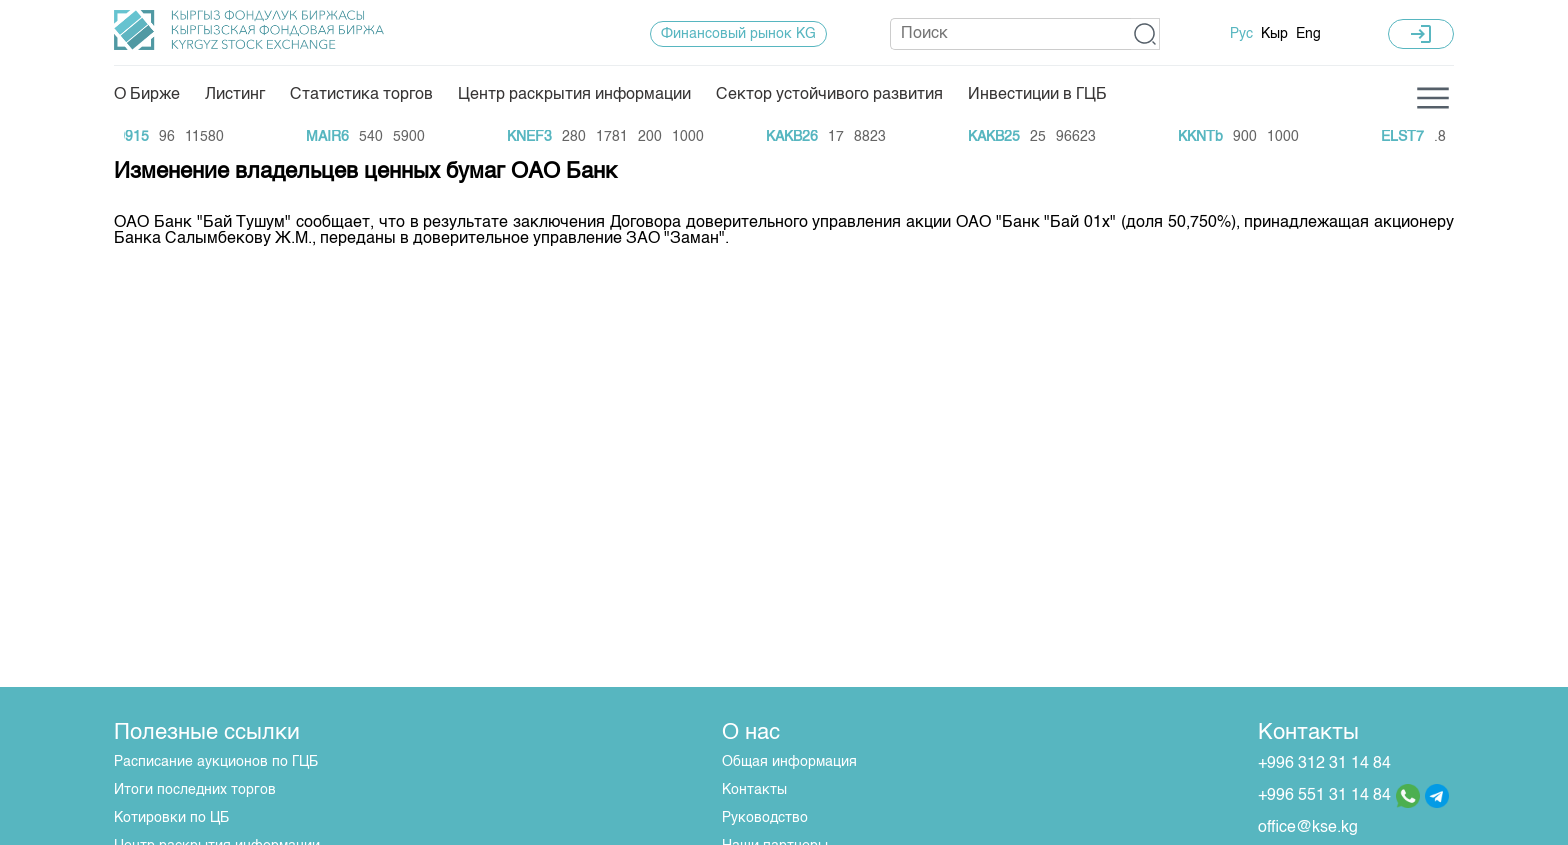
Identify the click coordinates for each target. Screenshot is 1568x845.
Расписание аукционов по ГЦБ (216, 762)
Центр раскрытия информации (574, 95)
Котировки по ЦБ (171, 818)
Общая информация (789, 762)
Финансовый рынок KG (738, 34)
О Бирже (147, 95)
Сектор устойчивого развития (829, 95)
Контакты (754, 790)
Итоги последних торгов (195, 790)
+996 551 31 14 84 (1324, 796)
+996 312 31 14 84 (1324, 764)
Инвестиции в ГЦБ (1037, 95)
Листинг (235, 95)
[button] (1145, 34)
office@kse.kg (1308, 828)
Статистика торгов (361, 95)
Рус (1241, 34)
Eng (1308, 34)
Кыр (1274, 34)
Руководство (765, 818)
